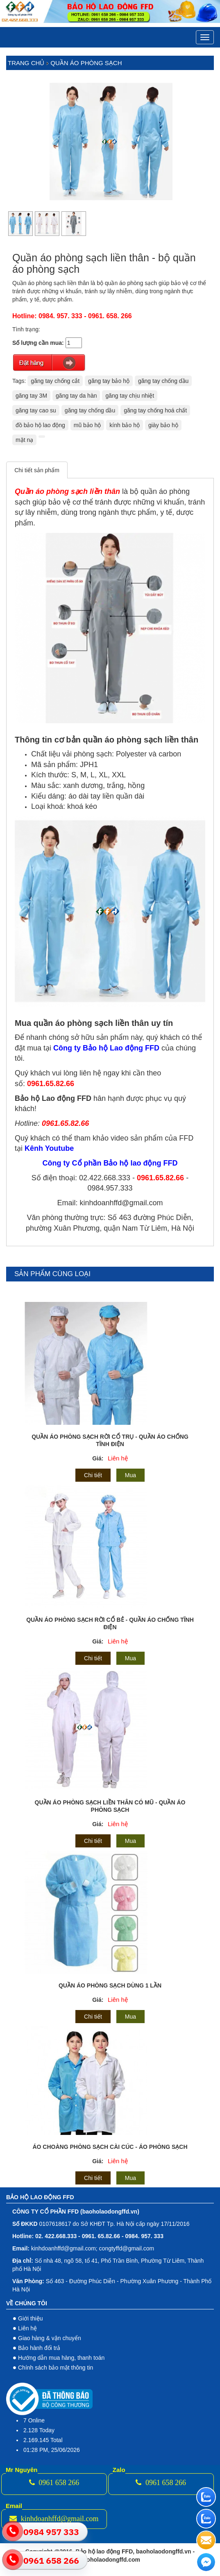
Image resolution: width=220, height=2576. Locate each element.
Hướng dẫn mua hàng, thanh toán (61, 2357)
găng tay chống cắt (55, 381)
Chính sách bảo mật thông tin (55, 2367)
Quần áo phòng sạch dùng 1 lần (110, 1985)
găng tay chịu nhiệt (129, 395)
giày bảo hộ (163, 425)
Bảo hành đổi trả (39, 2348)
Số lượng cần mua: (38, 343)
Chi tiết (93, 1475)
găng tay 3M (31, 395)
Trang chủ (26, 62)
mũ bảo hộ (87, 425)
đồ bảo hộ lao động (40, 425)
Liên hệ (118, 1458)
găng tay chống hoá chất (155, 410)
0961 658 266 (54, 2483)
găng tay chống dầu (163, 381)
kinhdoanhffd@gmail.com (53, 2519)
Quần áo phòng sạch (86, 62)
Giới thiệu (30, 2318)
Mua (130, 1475)
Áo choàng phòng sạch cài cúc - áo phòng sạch (109, 2147)
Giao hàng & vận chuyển (49, 2338)
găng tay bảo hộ (108, 381)
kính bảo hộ (124, 425)
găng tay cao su (36, 410)
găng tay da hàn (76, 395)
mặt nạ (24, 440)
